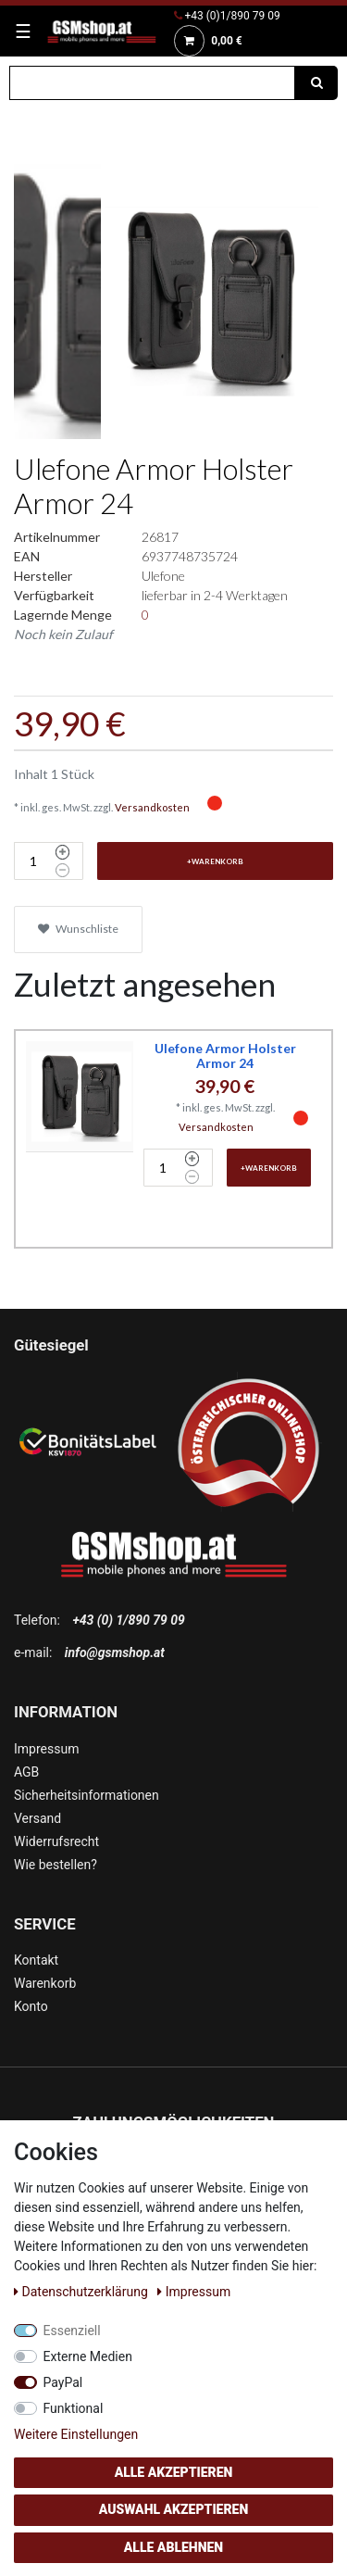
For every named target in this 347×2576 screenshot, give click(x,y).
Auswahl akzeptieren (174, 2509)
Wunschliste (78, 929)
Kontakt (36, 1960)
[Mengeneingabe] (32, 861)
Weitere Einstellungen (76, 2434)
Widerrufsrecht (56, 1841)
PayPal (63, 2382)
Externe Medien (87, 2356)
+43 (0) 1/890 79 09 (128, 1620)
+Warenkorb (215, 861)
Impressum (46, 1748)
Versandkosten (152, 807)
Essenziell (72, 2330)
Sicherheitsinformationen (86, 1795)
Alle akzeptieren (174, 2472)
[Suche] (316, 83)
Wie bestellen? (55, 1864)
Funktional (73, 2408)
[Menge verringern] (62, 870)
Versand (37, 1818)
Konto (31, 2006)
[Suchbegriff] (152, 83)
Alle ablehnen (173, 2547)
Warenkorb (45, 1983)
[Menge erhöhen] (62, 852)
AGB (26, 1772)
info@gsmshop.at (115, 1652)
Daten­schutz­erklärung (82, 2291)
